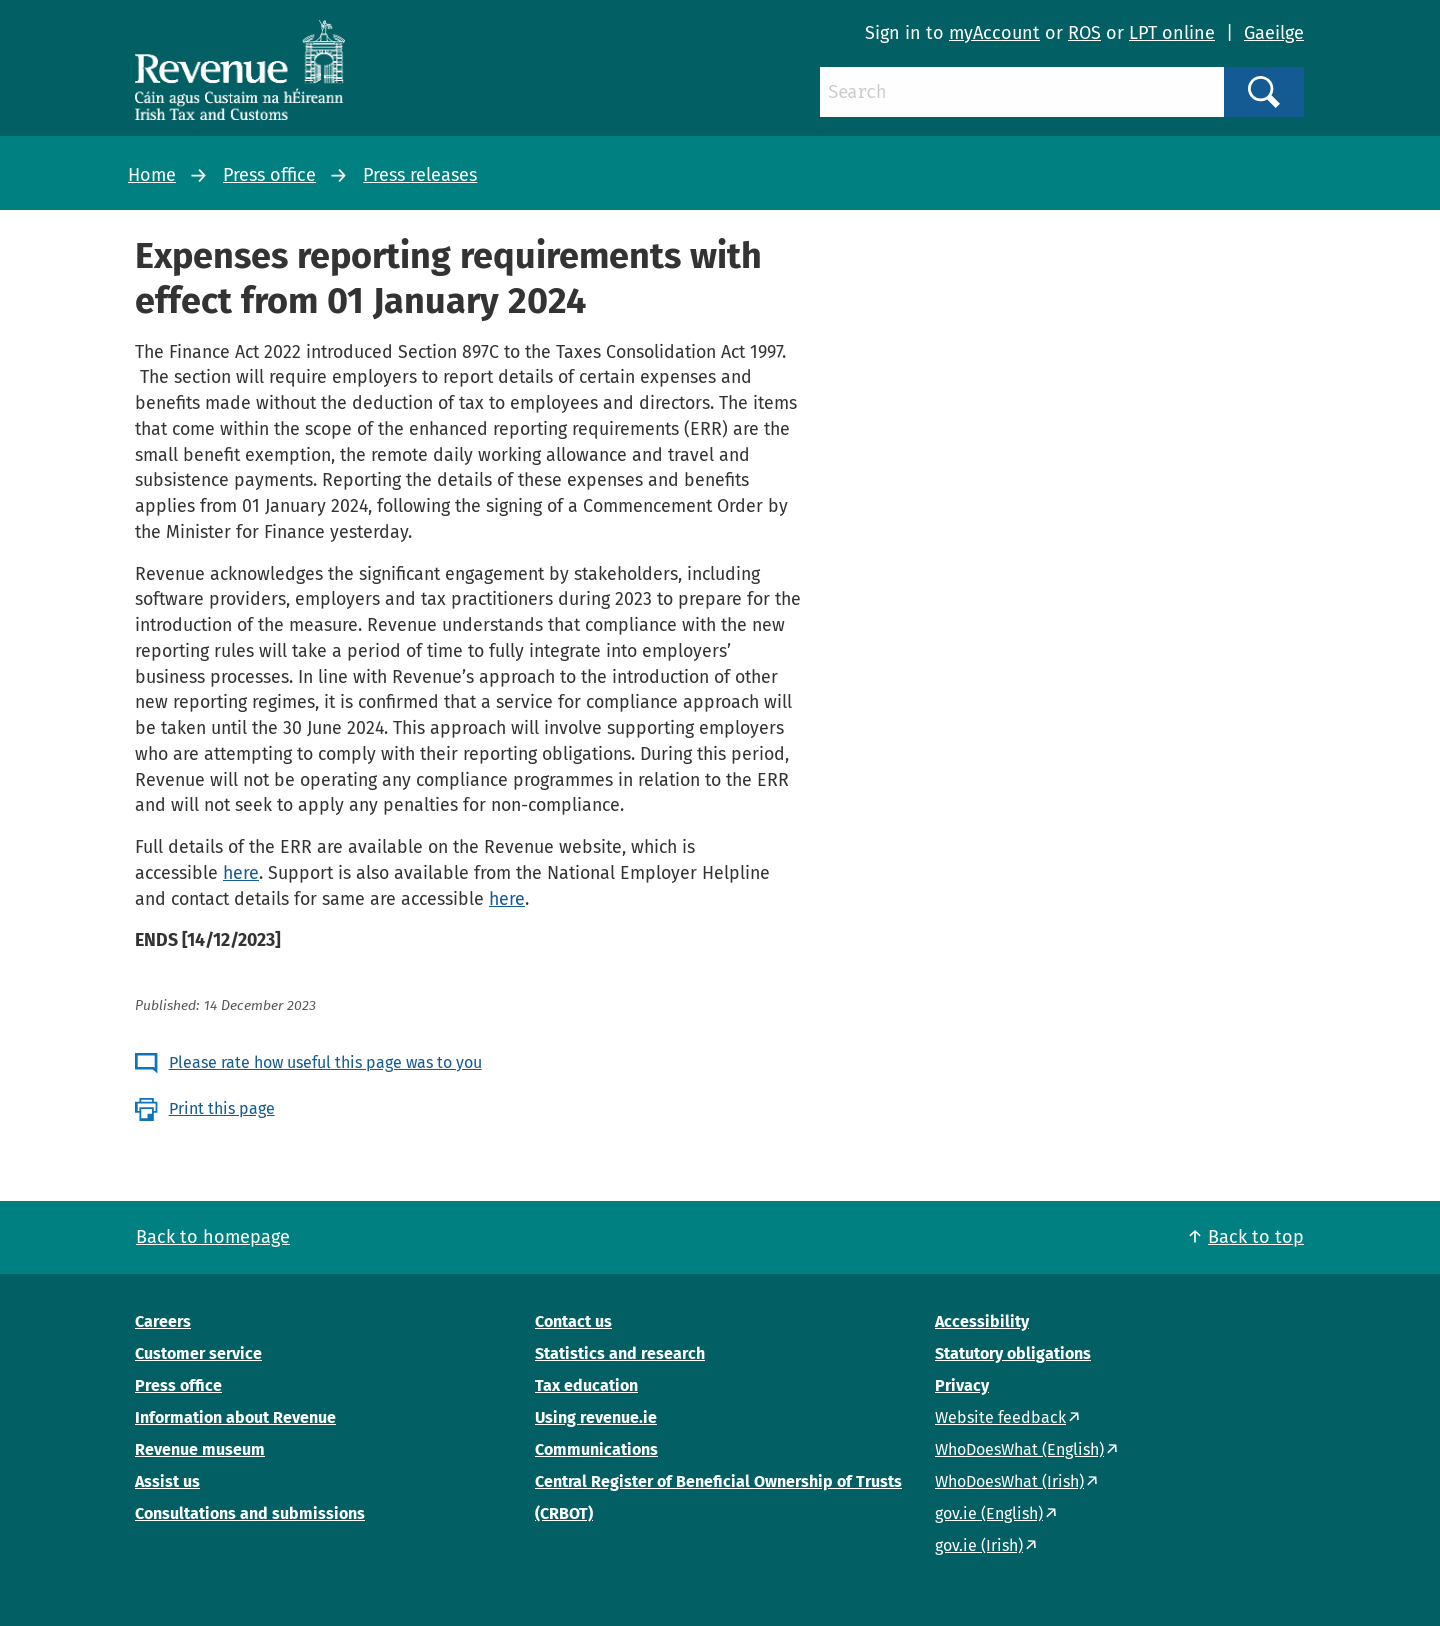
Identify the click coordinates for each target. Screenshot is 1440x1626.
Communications (596, 1449)
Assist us (167, 1481)
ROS (1084, 33)
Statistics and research (620, 1353)
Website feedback (1000, 1417)
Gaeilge (1274, 33)
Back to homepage (213, 1237)
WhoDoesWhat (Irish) (1009, 1481)
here (241, 873)
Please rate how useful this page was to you (325, 1062)
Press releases (420, 175)
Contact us (573, 1321)
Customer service (198, 1353)
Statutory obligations (1013, 1353)
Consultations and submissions (250, 1513)
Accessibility (982, 1321)
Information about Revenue (235, 1417)
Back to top (1256, 1237)
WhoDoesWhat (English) (1019, 1449)
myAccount (994, 33)
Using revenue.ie (596, 1417)
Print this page (222, 1108)
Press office (269, 175)
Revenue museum (200, 1449)
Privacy (962, 1385)
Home (152, 175)
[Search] (1022, 92)
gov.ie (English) (989, 1513)
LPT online (1172, 33)
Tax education (586, 1385)
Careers (163, 1321)
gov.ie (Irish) (979, 1545)
